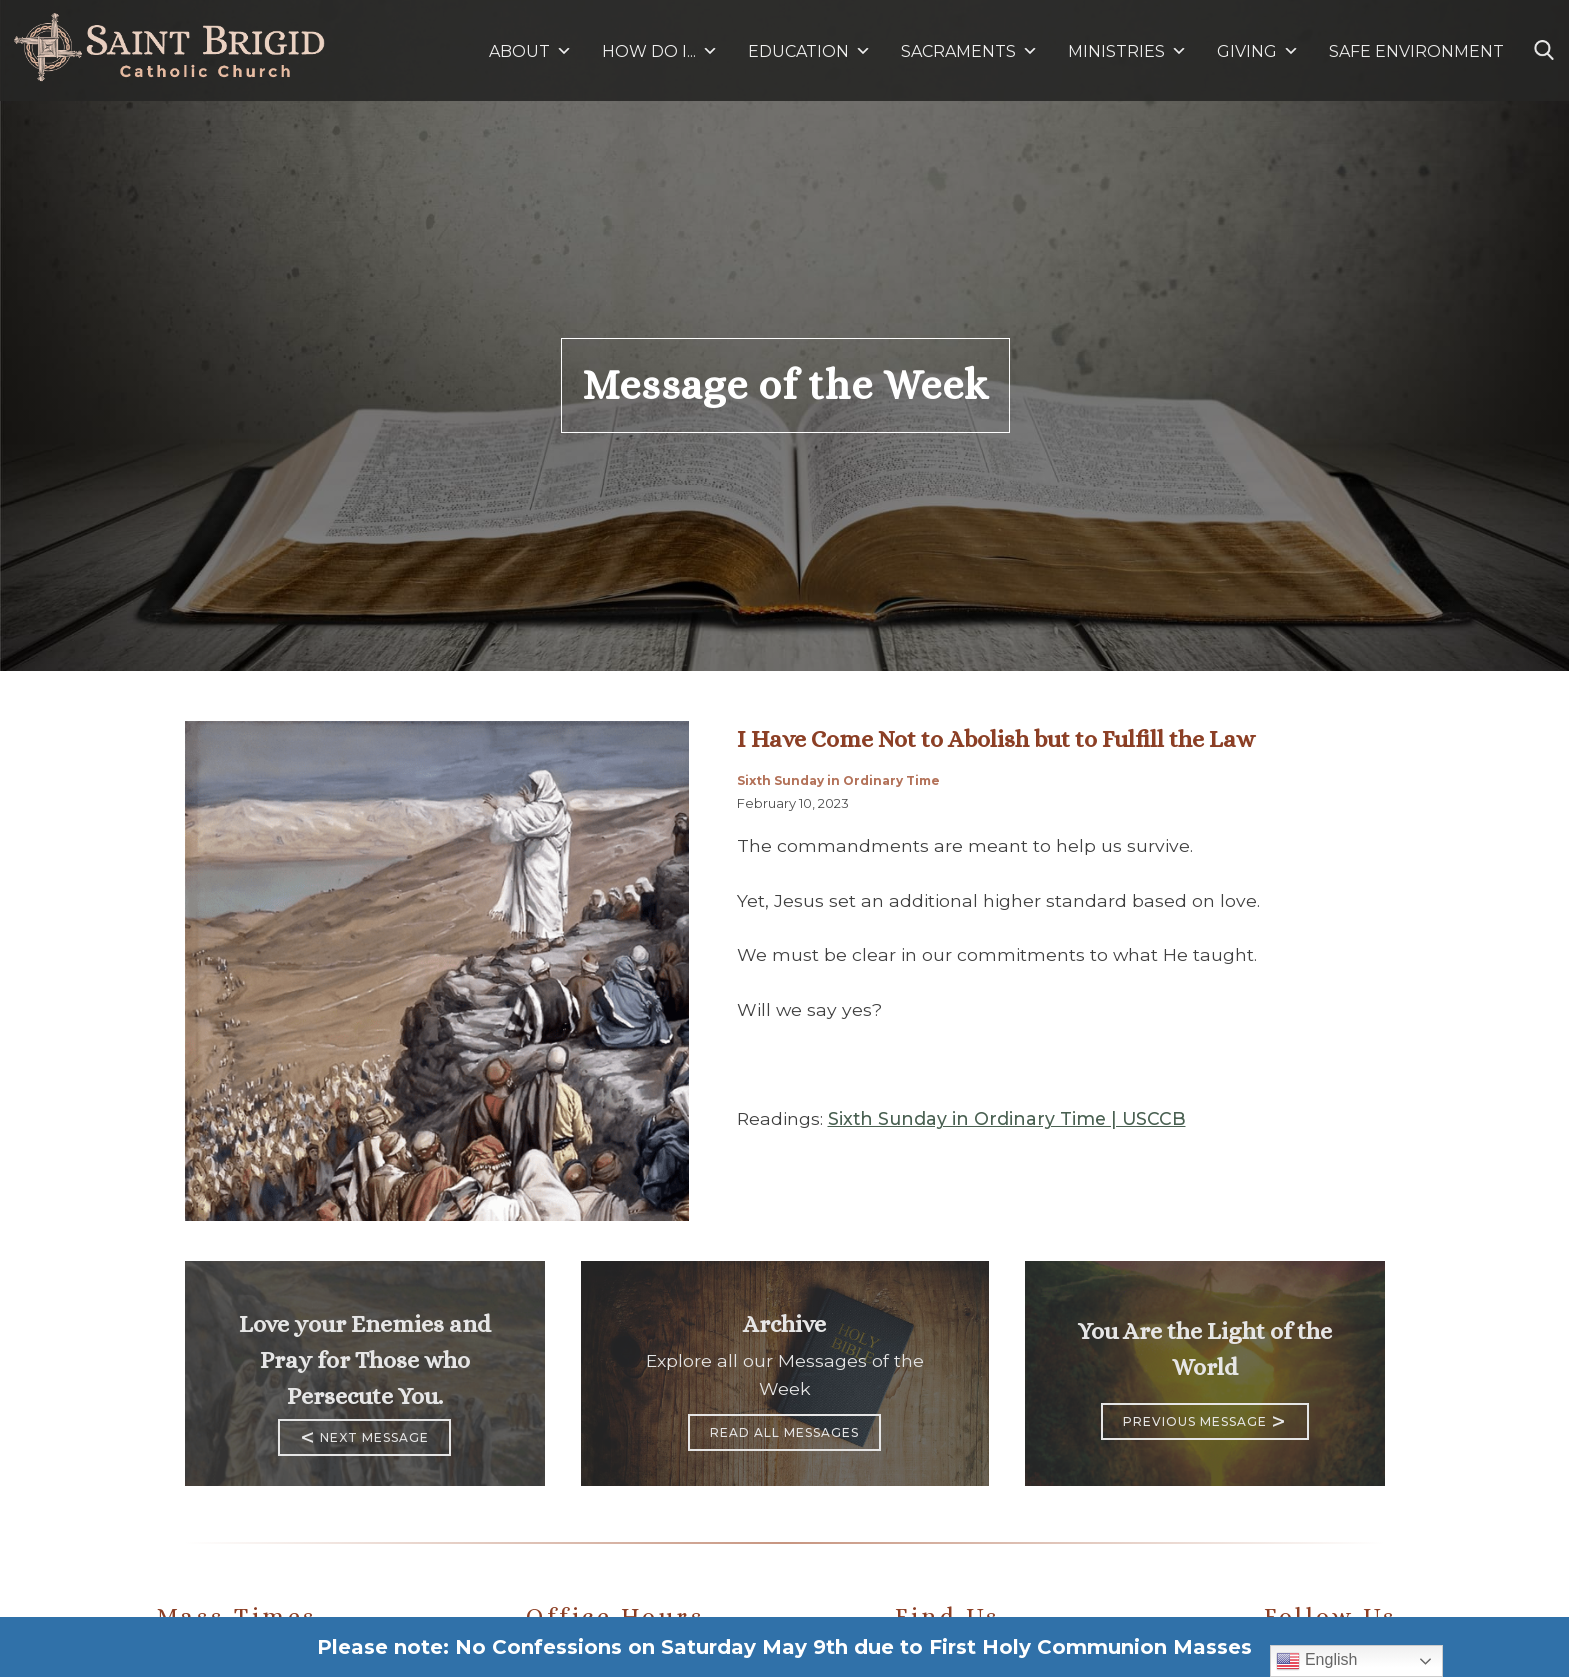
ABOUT (530, 51)
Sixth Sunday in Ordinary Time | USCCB (1007, 1118)
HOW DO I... (660, 51)
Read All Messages (784, 1432)
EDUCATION (809, 51)
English (1316, 1661)
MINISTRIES (1127, 51)
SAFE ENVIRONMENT (1416, 51)
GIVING (1247, 51)
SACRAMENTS (969, 51)
